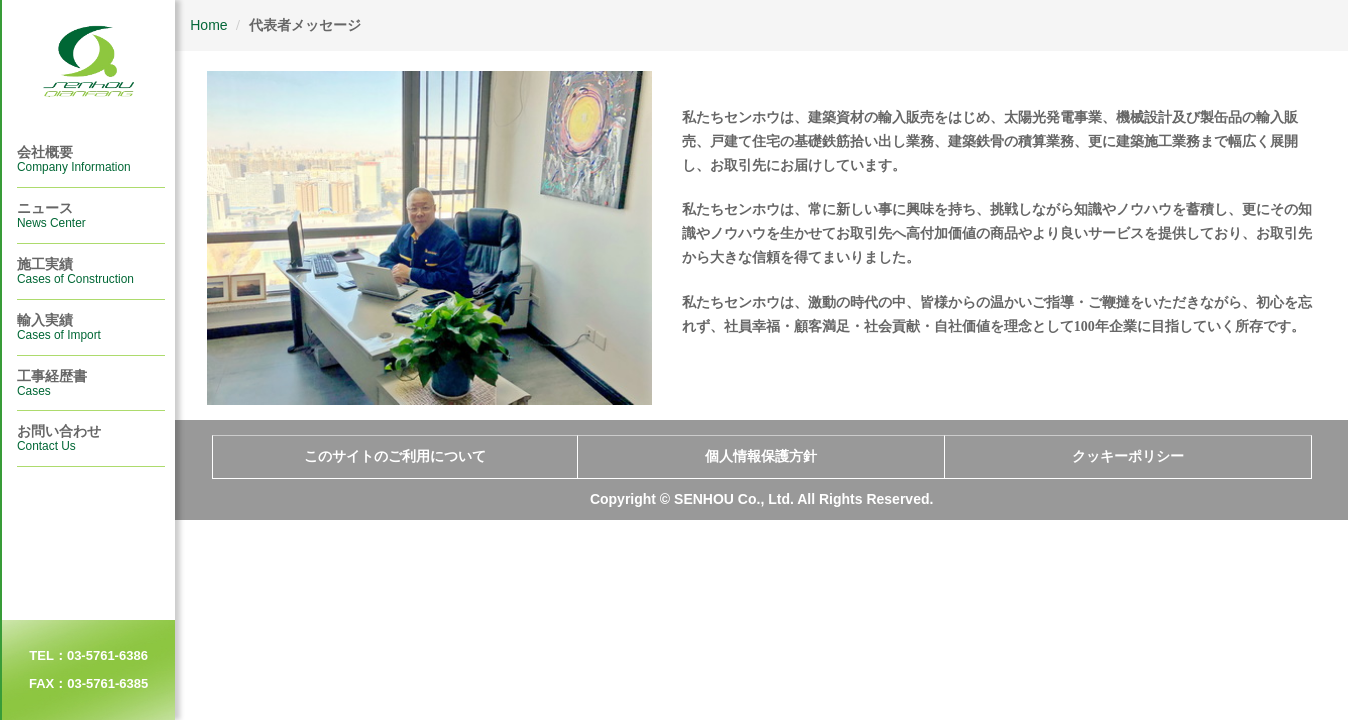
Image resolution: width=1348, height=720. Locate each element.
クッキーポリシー (1128, 456)
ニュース (51, 215)
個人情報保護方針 (761, 456)
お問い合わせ (59, 438)
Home (208, 25)
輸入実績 (59, 327)
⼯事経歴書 (52, 383)
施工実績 (75, 271)
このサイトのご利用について (395, 456)
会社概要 (74, 159)
